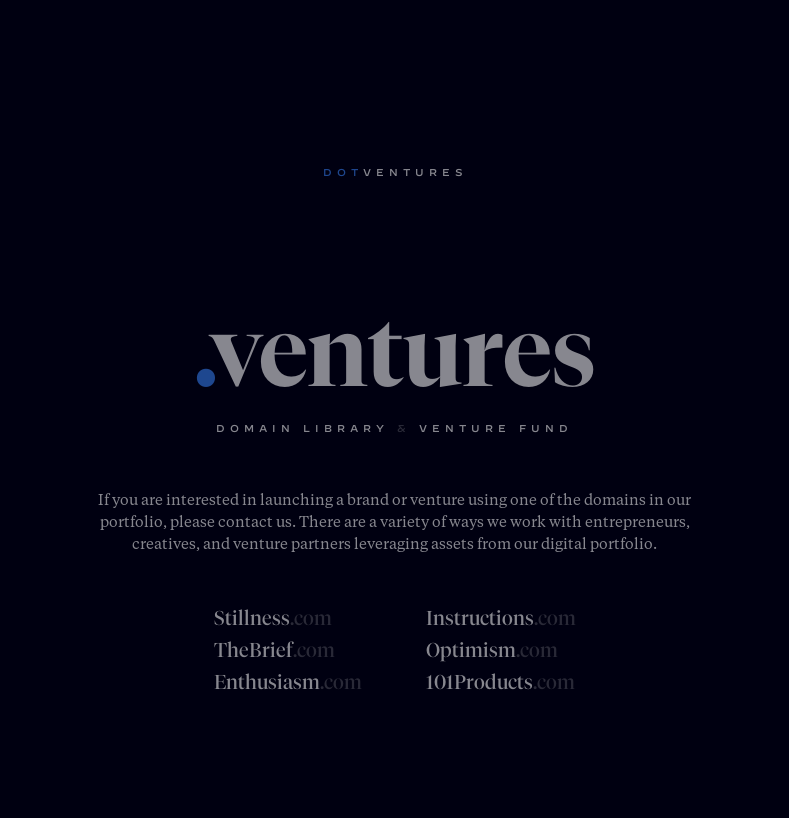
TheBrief (274, 650)
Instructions (501, 618)
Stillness (273, 618)
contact (245, 521)
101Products (500, 682)
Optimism (492, 650)
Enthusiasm (288, 682)
